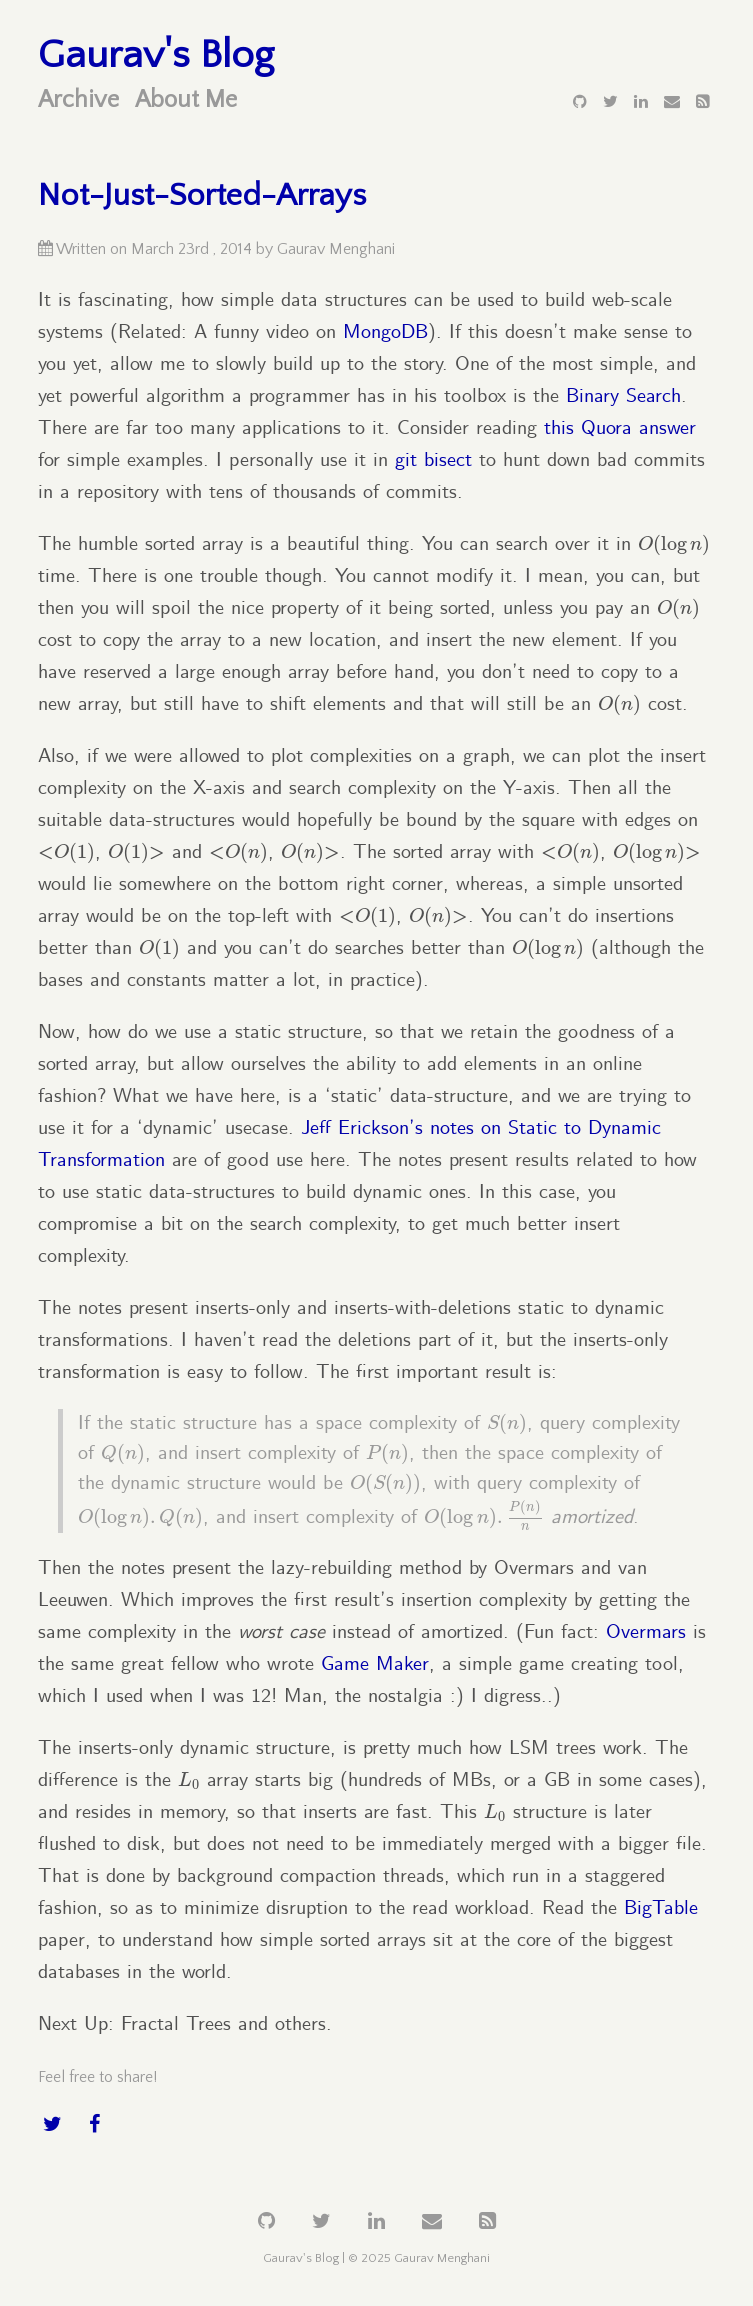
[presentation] (674, 545)
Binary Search (623, 396)
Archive (78, 100)
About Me (186, 100)
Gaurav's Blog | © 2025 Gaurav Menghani (376, 2258)
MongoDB (385, 332)
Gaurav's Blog (156, 55)
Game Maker (375, 1664)
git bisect (433, 460)
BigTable (661, 1908)
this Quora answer (620, 428)
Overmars (646, 1632)
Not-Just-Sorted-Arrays (202, 195)
